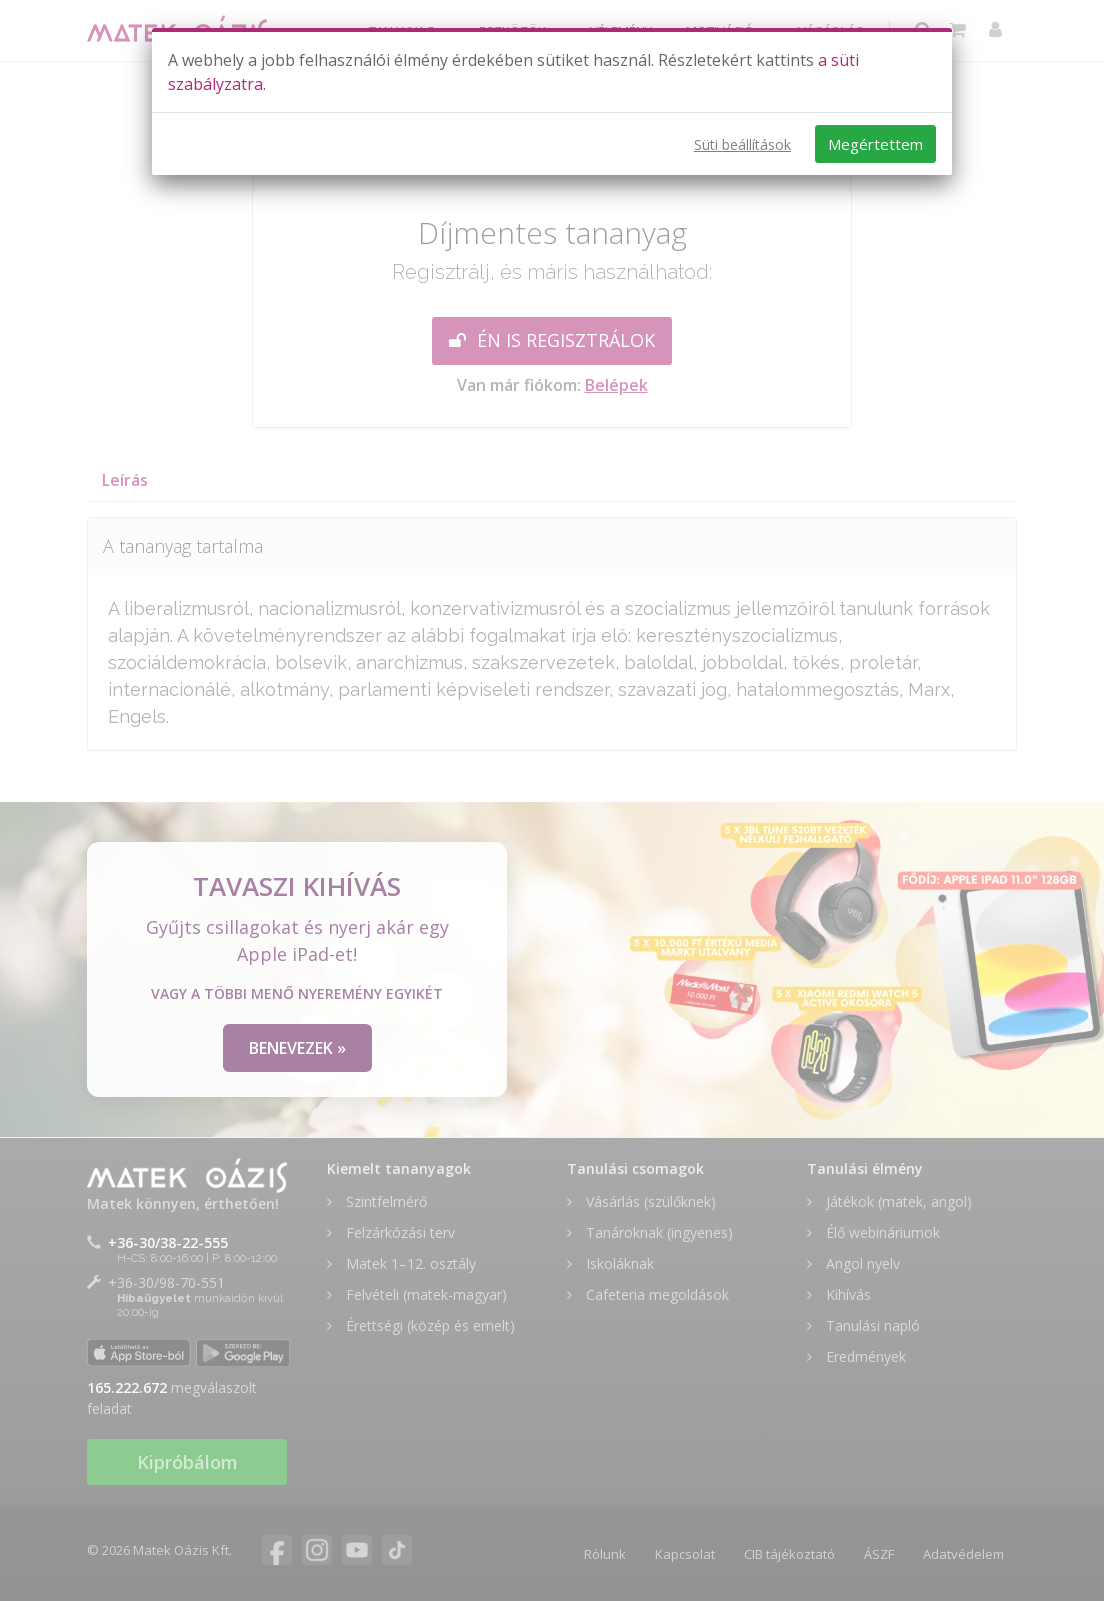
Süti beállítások (742, 144)
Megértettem (875, 144)
